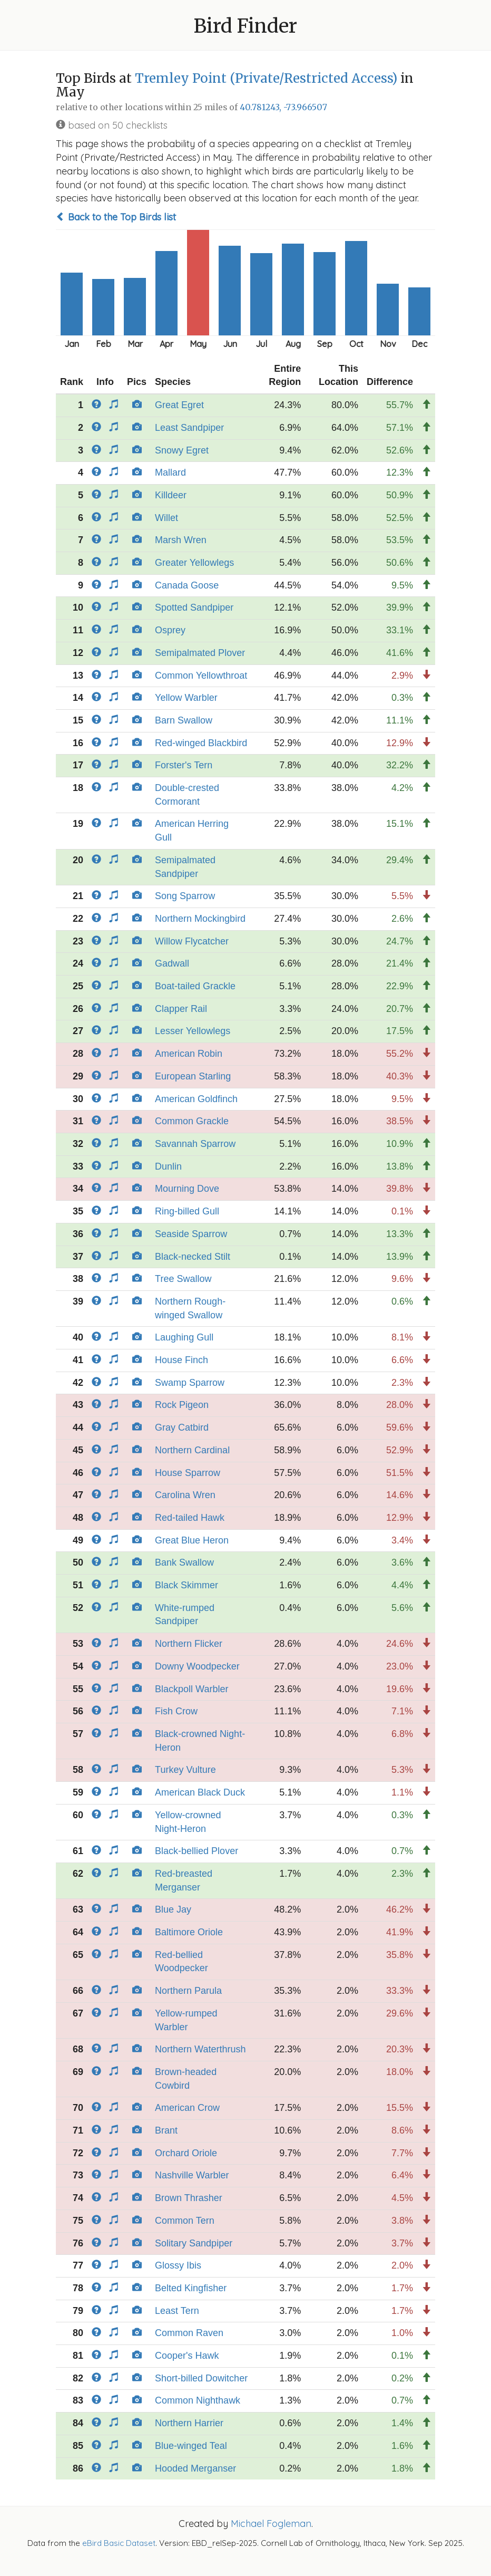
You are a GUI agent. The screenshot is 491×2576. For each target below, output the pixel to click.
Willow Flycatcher (192, 941)
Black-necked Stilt (192, 1256)
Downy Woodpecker (197, 1666)
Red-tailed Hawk (189, 1517)
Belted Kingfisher (191, 2288)
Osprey (170, 630)
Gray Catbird (182, 1427)
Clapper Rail (181, 1009)
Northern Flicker (188, 1643)
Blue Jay (173, 1909)
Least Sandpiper (189, 427)
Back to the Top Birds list (116, 217)
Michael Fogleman (271, 2523)
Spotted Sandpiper (194, 607)
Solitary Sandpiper (193, 2243)
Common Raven (189, 2333)
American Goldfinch (196, 1099)
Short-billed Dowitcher (201, 2378)
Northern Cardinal (192, 1450)
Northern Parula (188, 1990)
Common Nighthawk (197, 2400)
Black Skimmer (186, 1585)
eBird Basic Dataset (118, 2543)
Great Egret (179, 405)
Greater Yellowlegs (194, 562)
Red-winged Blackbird (201, 743)
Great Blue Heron (192, 1540)
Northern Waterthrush (200, 2049)
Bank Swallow (184, 1562)
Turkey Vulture (185, 1769)
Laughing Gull (184, 1337)
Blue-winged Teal (191, 2445)
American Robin (188, 1053)
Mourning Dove (187, 1188)
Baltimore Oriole (189, 1932)
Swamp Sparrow (189, 1382)
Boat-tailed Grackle (195, 986)
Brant (166, 2130)
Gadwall (172, 963)
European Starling (193, 1076)
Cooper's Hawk (187, 2355)
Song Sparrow (185, 896)
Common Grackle (192, 1121)
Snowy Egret (182, 450)
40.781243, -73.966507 (283, 107)
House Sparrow (187, 1473)
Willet (166, 518)
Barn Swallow (183, 720)
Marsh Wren (181, 540)
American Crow (187, 2107)
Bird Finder (245, 26)
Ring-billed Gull (187, 1211)
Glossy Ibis (178, 2265)
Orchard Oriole (186, 2153)
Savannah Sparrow (195, 1144)
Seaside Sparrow (191, 1234)
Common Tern (184, 2220)
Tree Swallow (183, 1278)
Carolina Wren (185, 1495)
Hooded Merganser (195, 2468)
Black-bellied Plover (196, 1851)
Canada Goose (187, 585)
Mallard (170, 472)
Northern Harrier (189, 2423)
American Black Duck (200, 1792)
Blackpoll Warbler (191, 1689)
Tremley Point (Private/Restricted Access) (266, 78)
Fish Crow (176, 1711)
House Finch (181, 1360)
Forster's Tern (183, 765)
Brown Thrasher (188, 2198)
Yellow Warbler (186, 697)
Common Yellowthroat (201, 675)
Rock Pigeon (182, 1405)
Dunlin (168, 1166)
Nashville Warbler (192, 2175)
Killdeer (170, 495)
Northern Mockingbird (200, 918)
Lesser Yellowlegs (192, 1031)
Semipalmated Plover (200, 653)
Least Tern (177, 2310)
